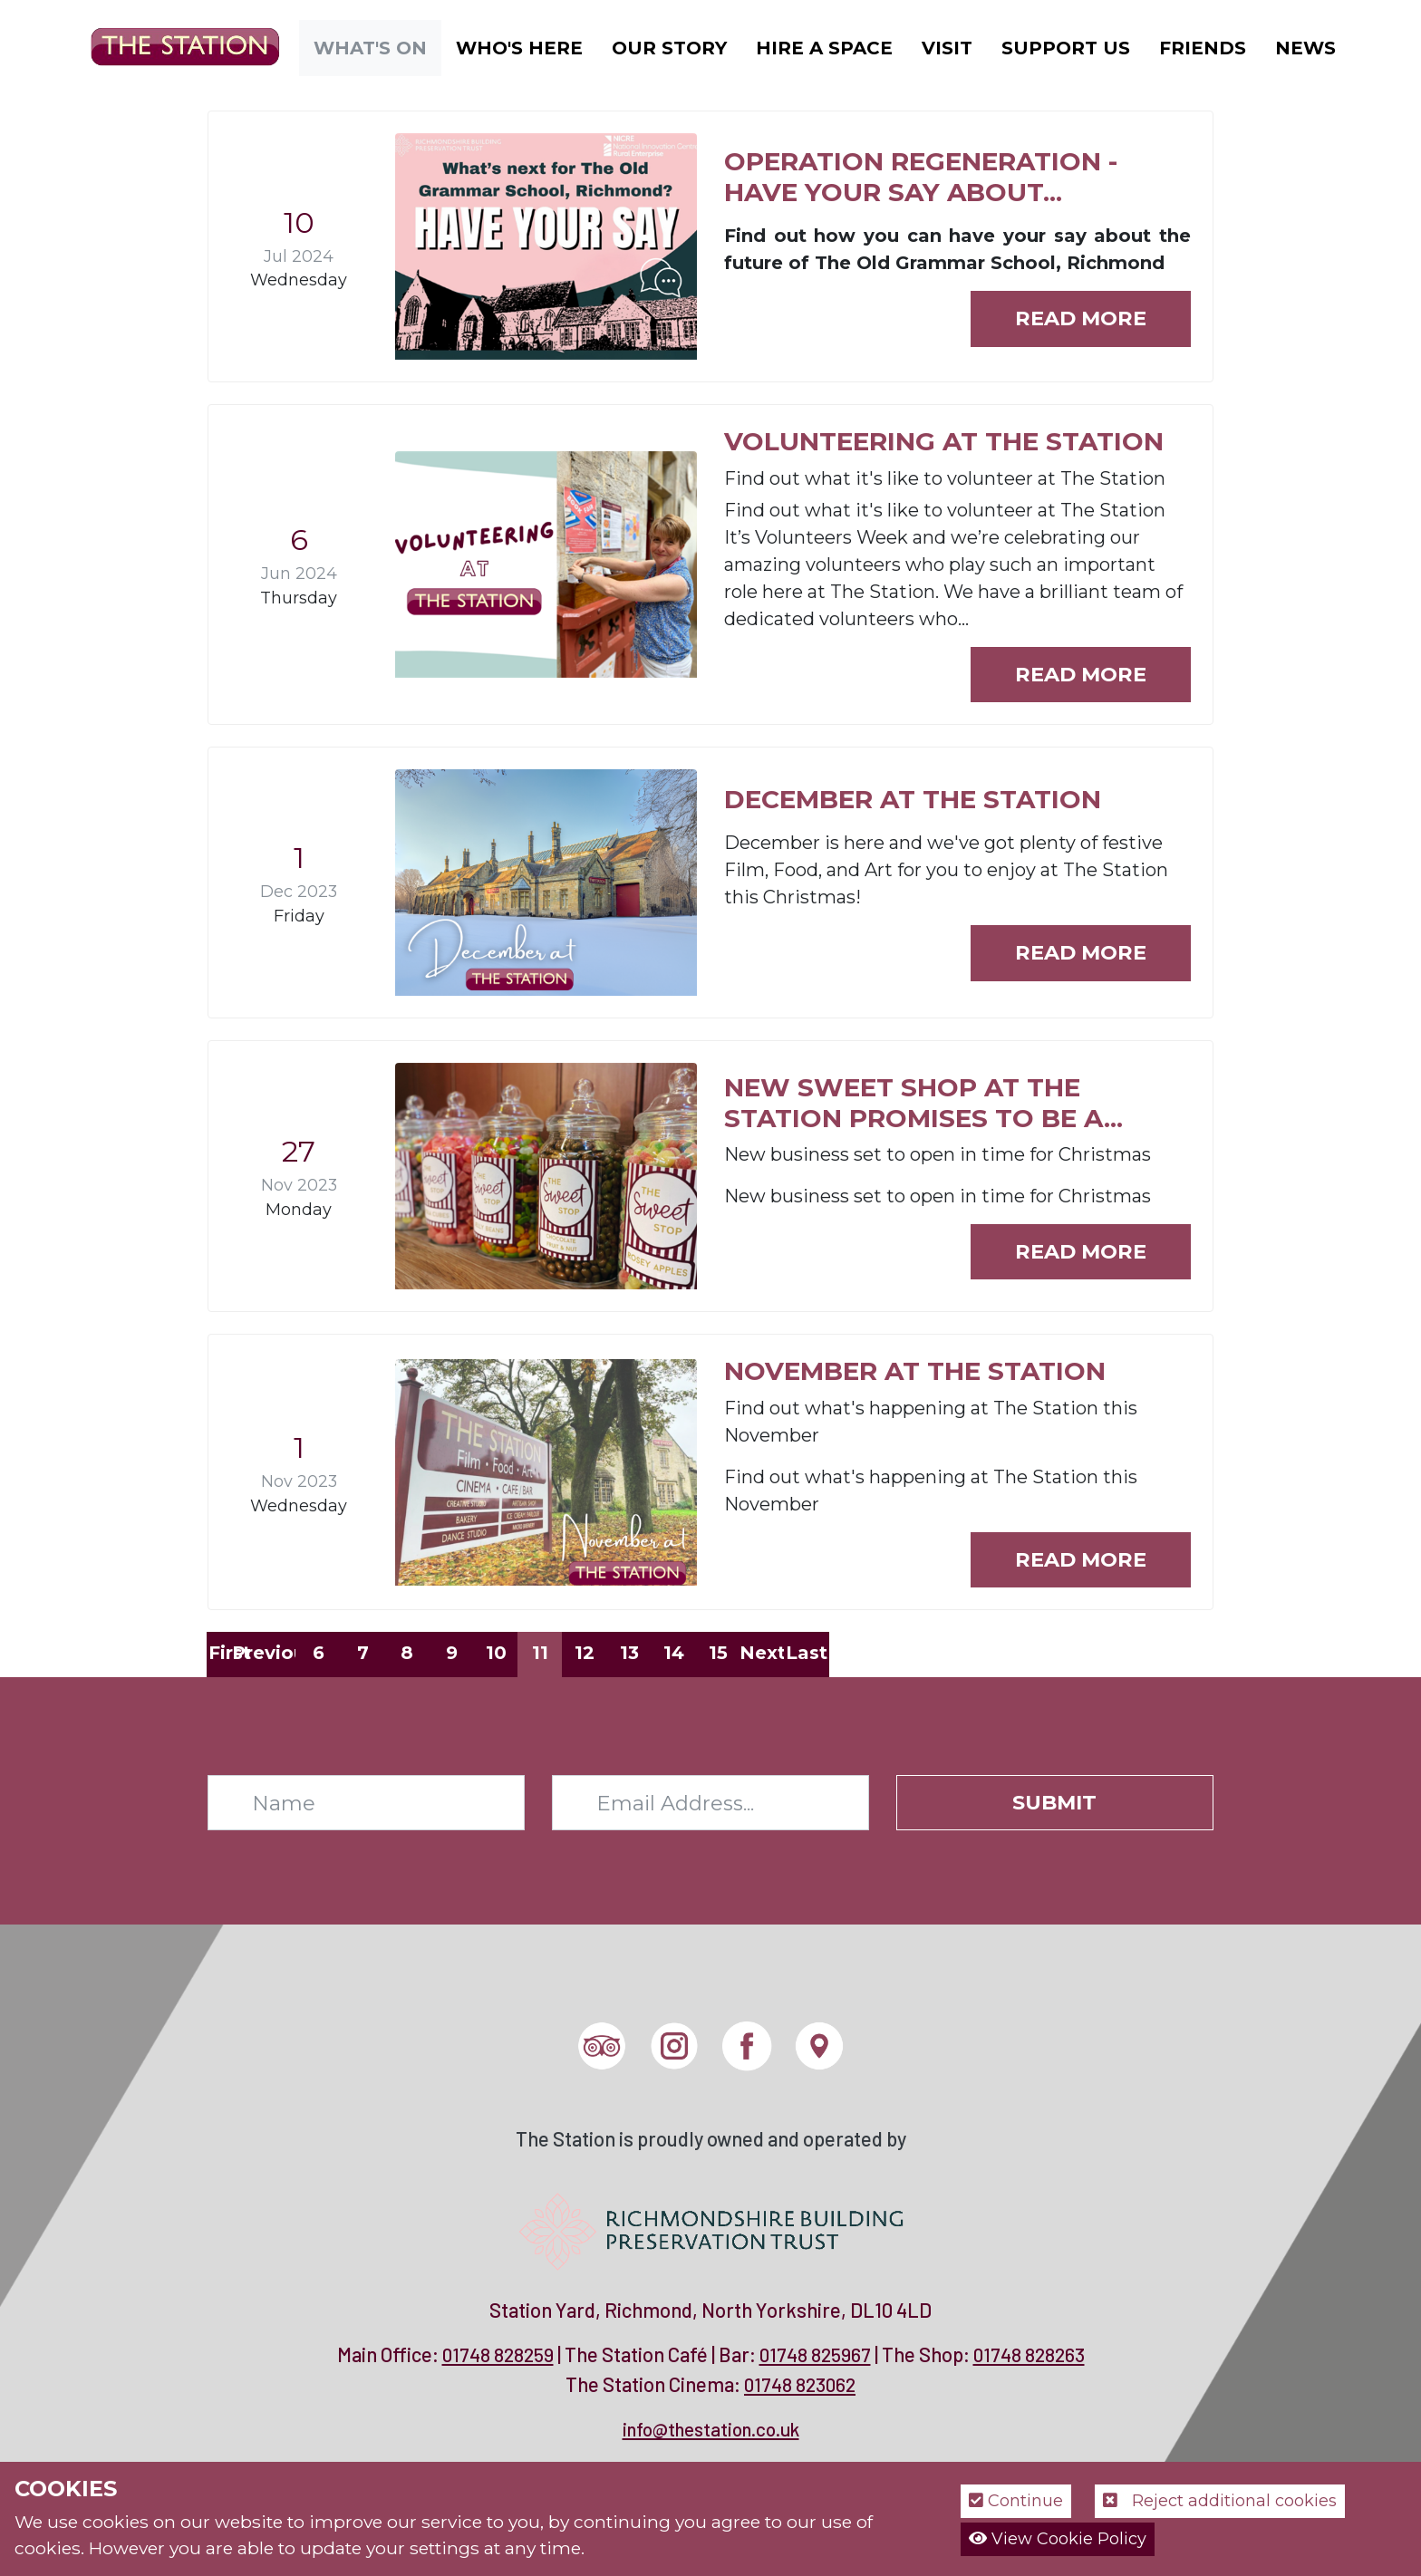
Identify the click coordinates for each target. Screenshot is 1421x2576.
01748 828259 (498, 2354)
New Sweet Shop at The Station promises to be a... (923, 1103)
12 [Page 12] (584, 1653)
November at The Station (915, 1371)
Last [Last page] (806, 1653)
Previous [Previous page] (273, 1653)
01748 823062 (800, 2384)
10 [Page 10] (496, 1653)
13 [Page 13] (629, 1653)
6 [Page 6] (318, 1653)
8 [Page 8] (407, 1653)
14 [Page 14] (673, 1653)
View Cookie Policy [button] (1057, 2539)
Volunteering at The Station (944, 441)
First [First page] (229, 1653)
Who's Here (519, 48)
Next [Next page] (762, 1653)
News (1305, 48)
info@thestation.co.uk (711, 2428)
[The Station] (171, 46)
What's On (370, 48)
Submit (1054, 1802)
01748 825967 (815, 2354)
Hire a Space (824, 48)
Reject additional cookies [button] (1220, 2501)
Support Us (1065, 48)
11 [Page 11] (540, 1653)
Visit (947, 48)
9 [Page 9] (452, 1653)
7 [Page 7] (363, 1653)
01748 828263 (1029, 2354)
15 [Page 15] (718, 1653)
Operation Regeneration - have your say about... (920, 176)
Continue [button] (1016, 2501)
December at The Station (912, 799)
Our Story (669, 48)
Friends (1202, 48)
